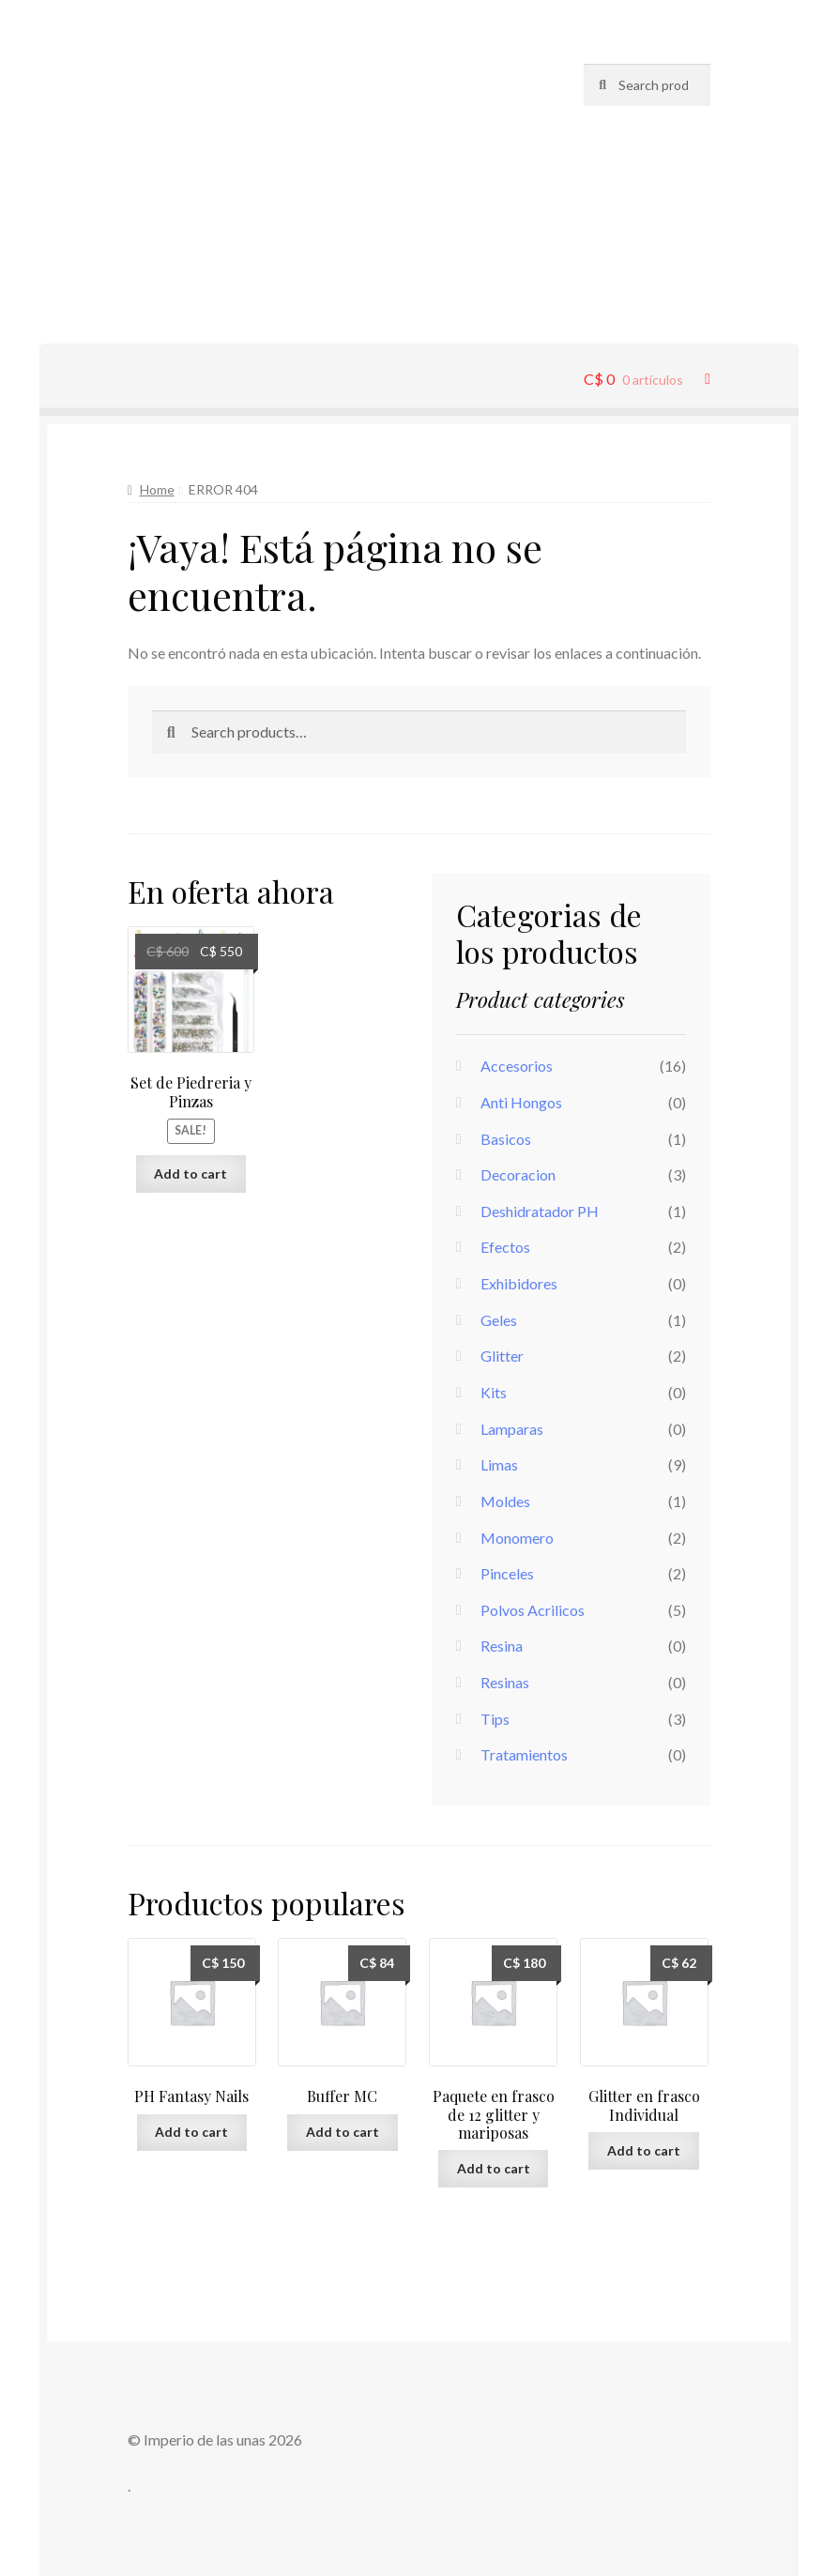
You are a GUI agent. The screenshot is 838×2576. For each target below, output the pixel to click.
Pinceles (507, 1573)
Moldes (505, 1501)
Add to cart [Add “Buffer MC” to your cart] (342, 2132)
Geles (498, 1320)
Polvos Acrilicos (532, 1610)
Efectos (505, 1247)
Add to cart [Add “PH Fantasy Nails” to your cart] (191, 2132)
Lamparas (511, 1429)
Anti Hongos (521, 1102)
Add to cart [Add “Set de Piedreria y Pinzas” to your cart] (190, 1173)
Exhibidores (518, 1283)
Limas (499, 1464)
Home (157, 489)
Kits (493, 1392)
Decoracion (518, 1174)
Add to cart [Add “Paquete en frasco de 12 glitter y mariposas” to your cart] (493, 2168)
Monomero (517, 1538)
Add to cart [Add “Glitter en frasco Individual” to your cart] (643, 2150)
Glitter (502, 1355)
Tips (495, 1719)
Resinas (504, 1682)
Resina (501, 1645)
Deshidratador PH (539, 1211)
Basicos (505, 1139)
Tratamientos (524, 1754)
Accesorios (516, 1066)
